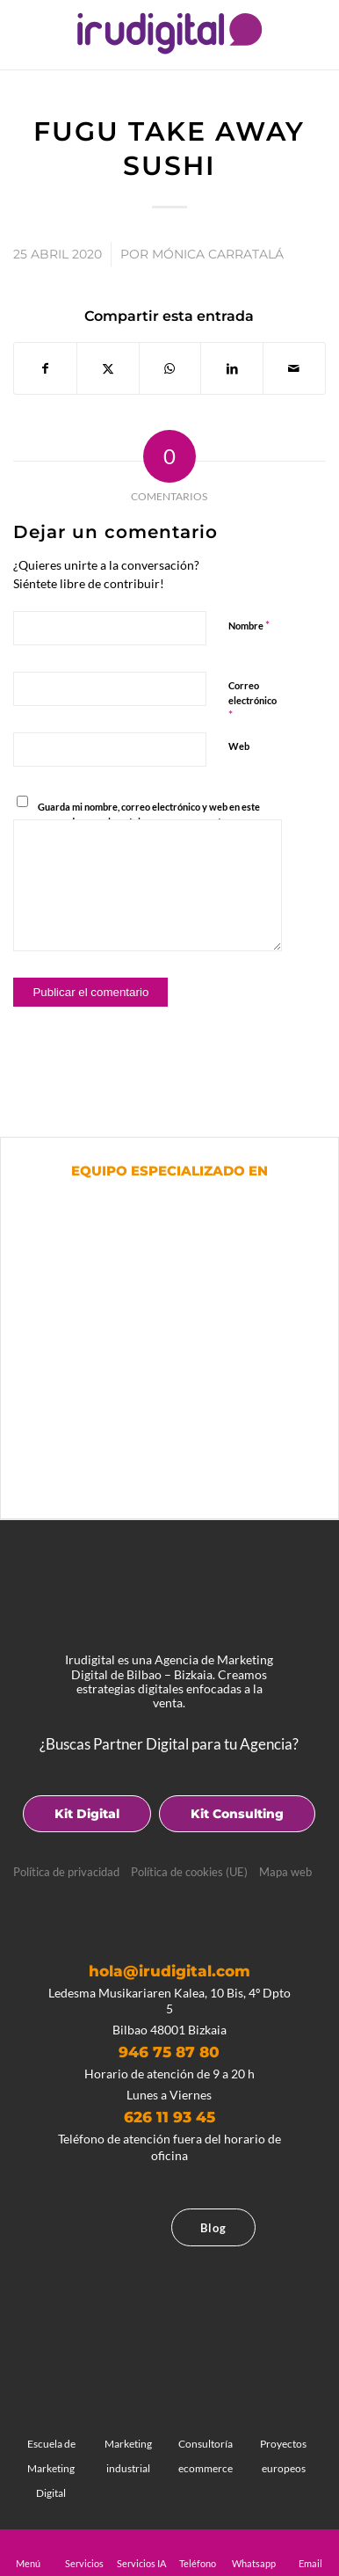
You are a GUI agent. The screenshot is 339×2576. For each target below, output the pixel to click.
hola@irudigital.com (169, 1971)
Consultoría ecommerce (206, 2443)
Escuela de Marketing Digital (50, 2456)
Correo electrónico (252, 701)
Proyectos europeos (283, 2443)
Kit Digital (86, 1814)
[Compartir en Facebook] (45, 368)
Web (238, 746)
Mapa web (285, 1872)
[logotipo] (169, 33)
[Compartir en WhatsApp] (170, 368)
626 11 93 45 (169, 2117)
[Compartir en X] (108, 368)
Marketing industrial (128, 2443)
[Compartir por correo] (294, 368)
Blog (213, 2228)
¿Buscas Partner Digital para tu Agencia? (169, 1744)
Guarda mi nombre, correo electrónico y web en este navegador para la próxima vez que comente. (149, 814)
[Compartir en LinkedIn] (232, 368)
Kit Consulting (237, 1814)
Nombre (249, 625)
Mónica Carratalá (218, 254)
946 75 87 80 (169, 2052)
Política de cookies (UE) (189, 1872)
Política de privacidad (66, 1872)
